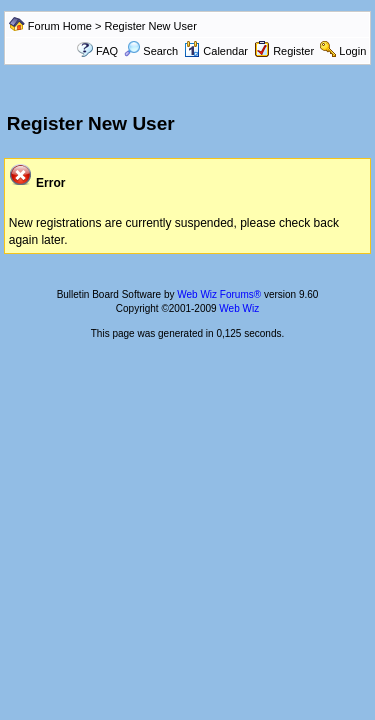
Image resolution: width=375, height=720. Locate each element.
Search (151, 51)
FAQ (107, 51)
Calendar (216, 51)
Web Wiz (239, 308)
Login (352, 51)
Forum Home (60, 26)
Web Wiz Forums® (219, 294)
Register (293, 51)
